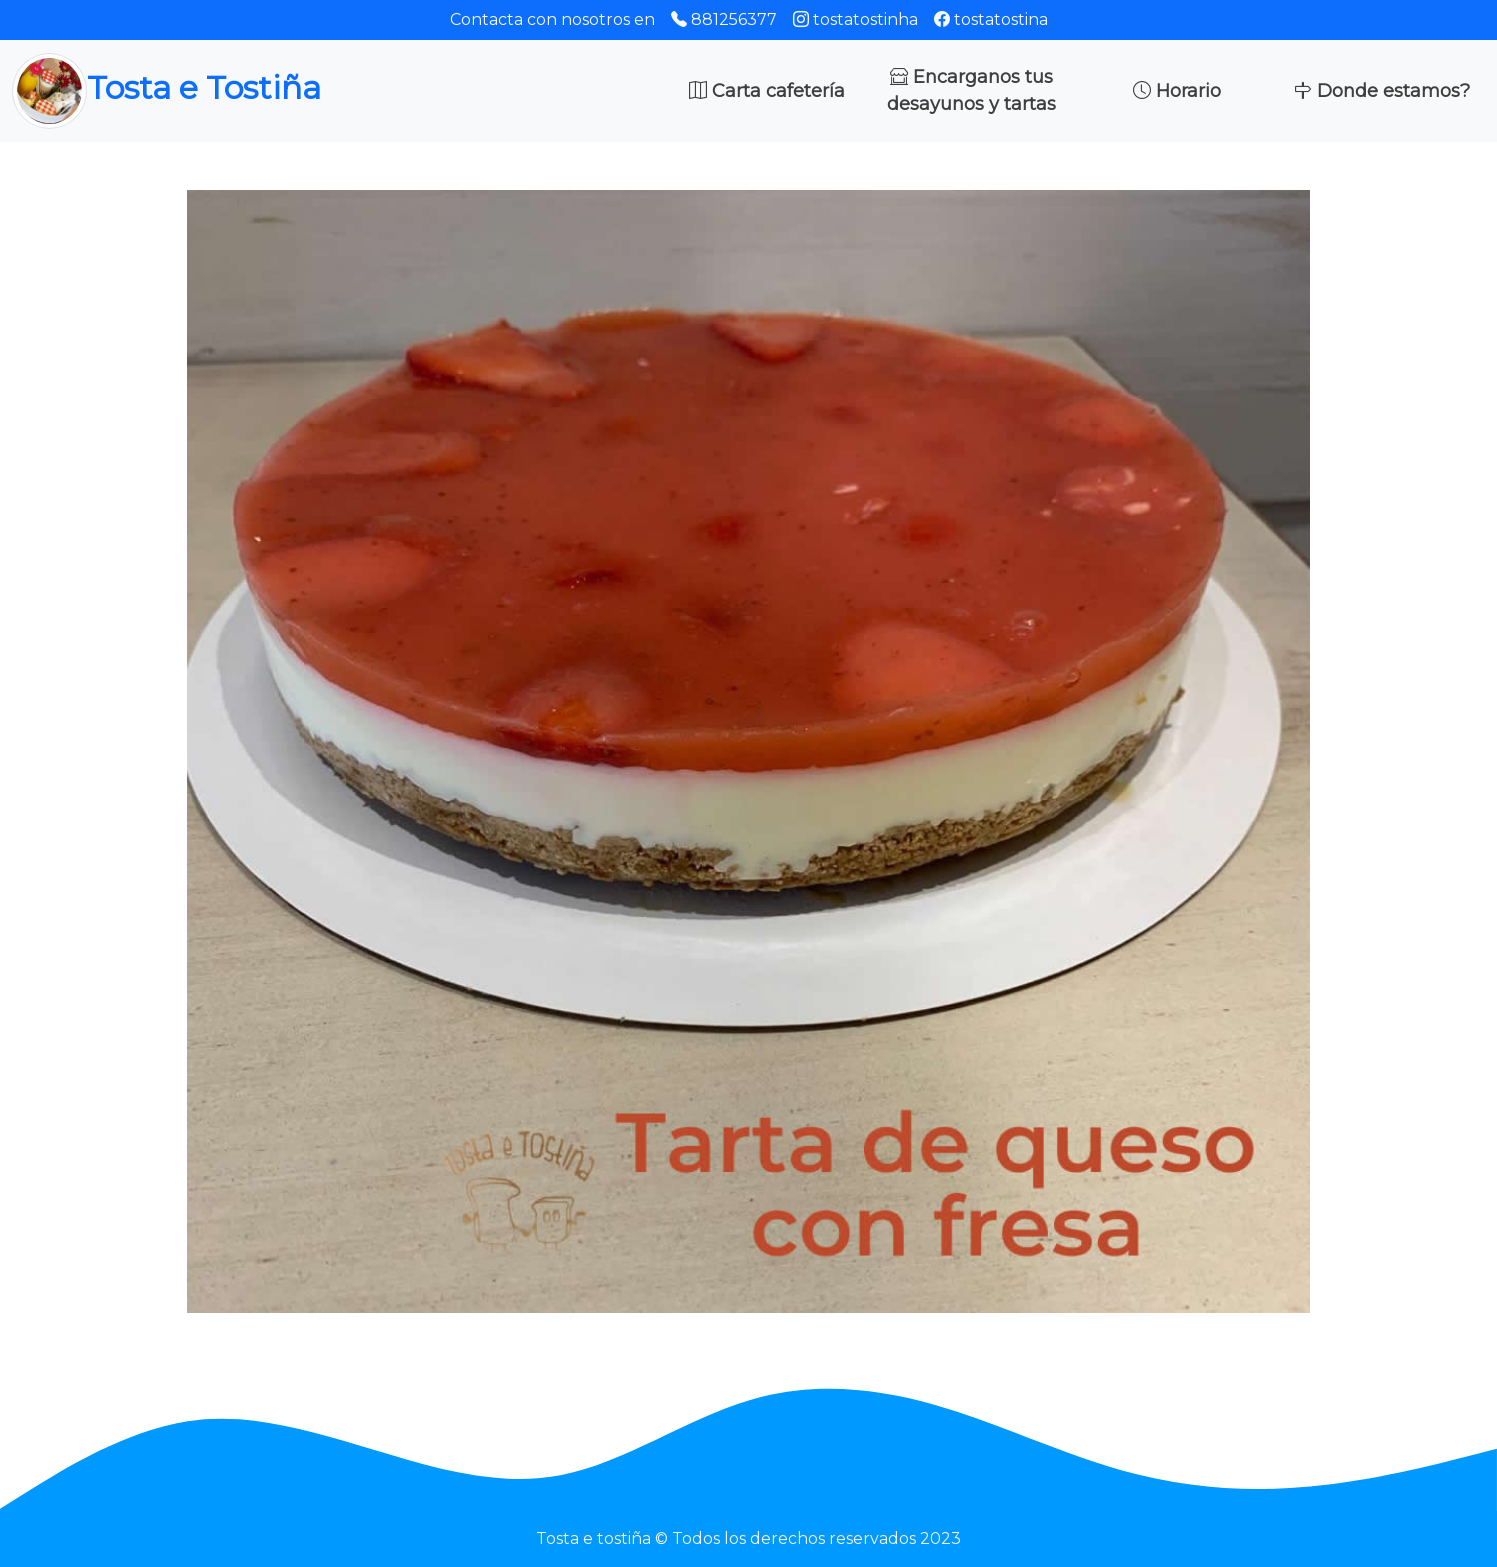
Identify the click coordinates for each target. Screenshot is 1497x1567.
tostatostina (991, 19)
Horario (1177, 91)
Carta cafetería (767, 91)
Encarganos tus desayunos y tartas (971, 90)
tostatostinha (855, 19)
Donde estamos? (1382, 91)
